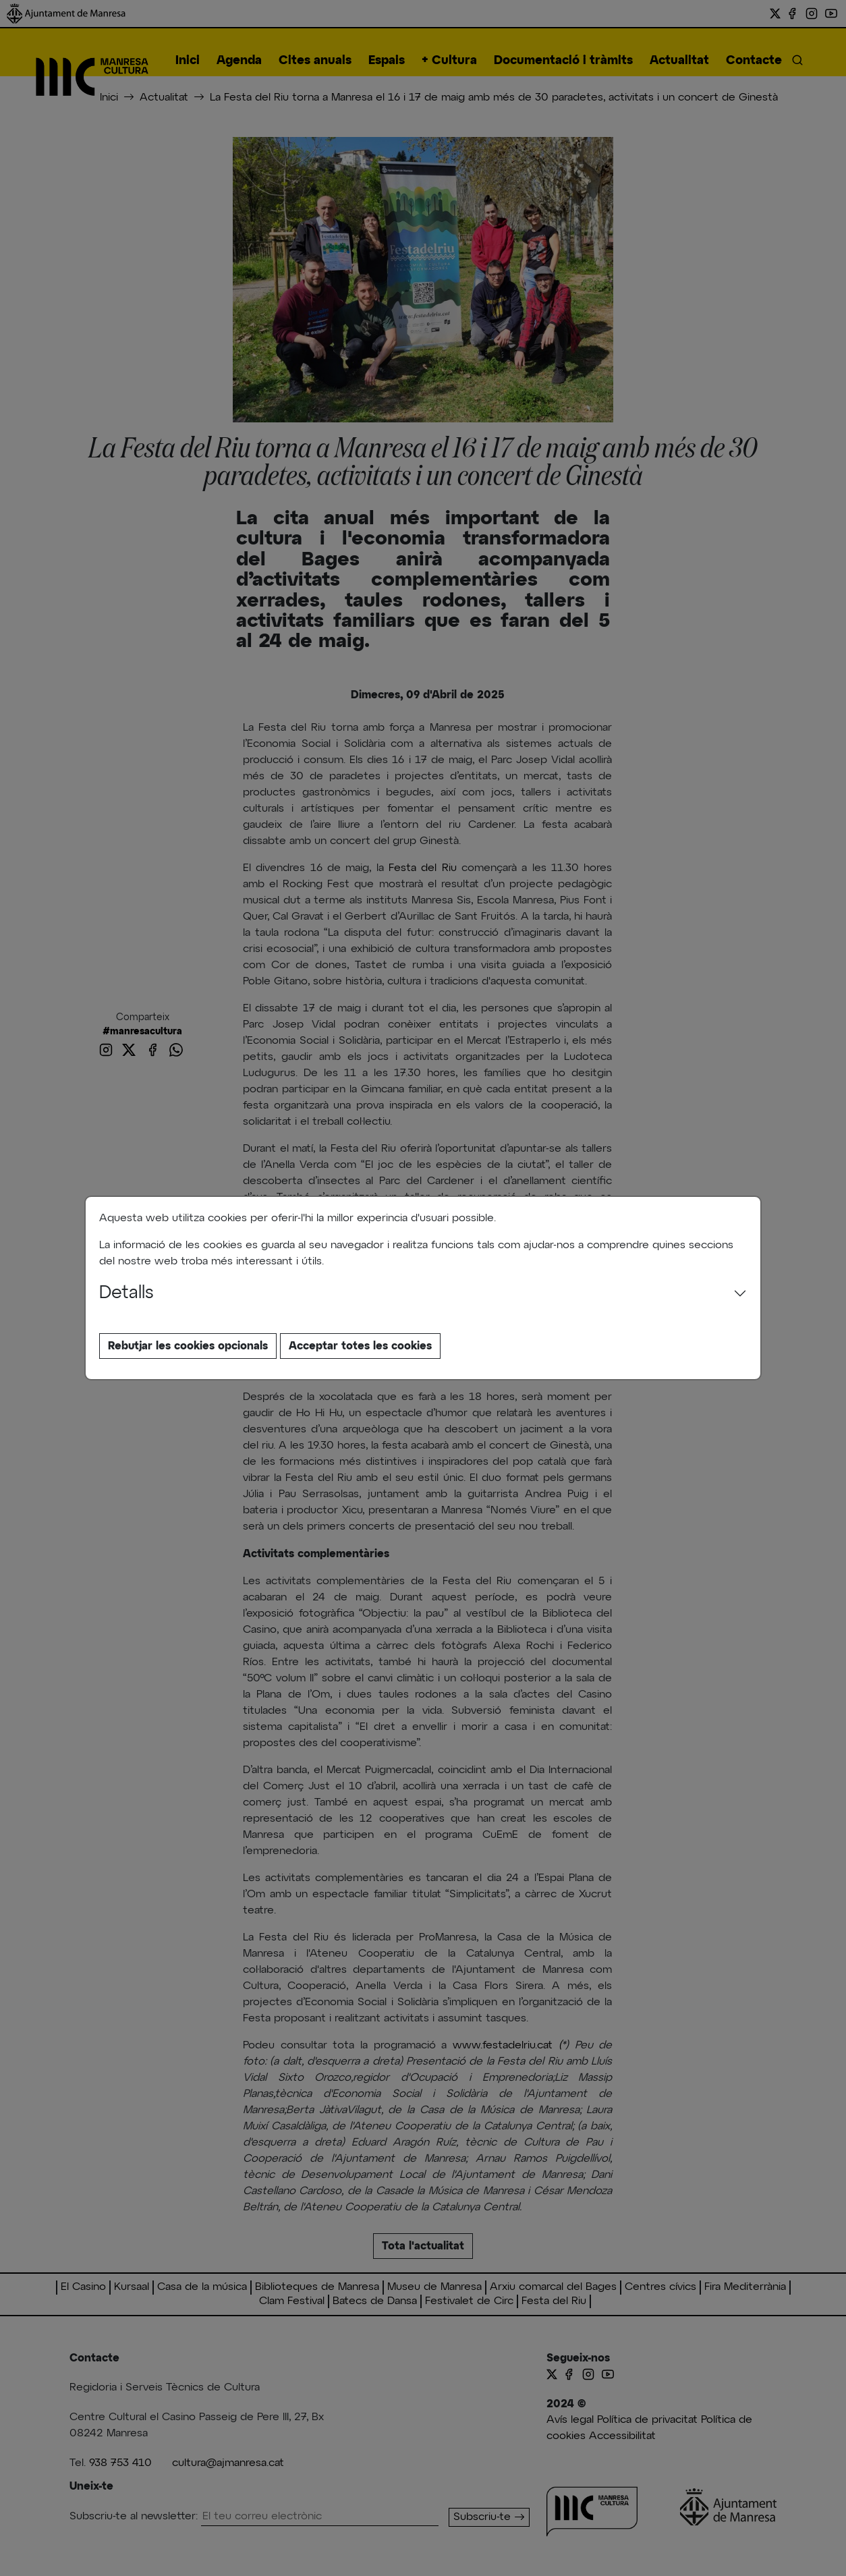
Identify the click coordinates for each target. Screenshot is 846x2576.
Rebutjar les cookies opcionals (188, 1346)
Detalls (126, 1293)
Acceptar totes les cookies (360, 1346)
